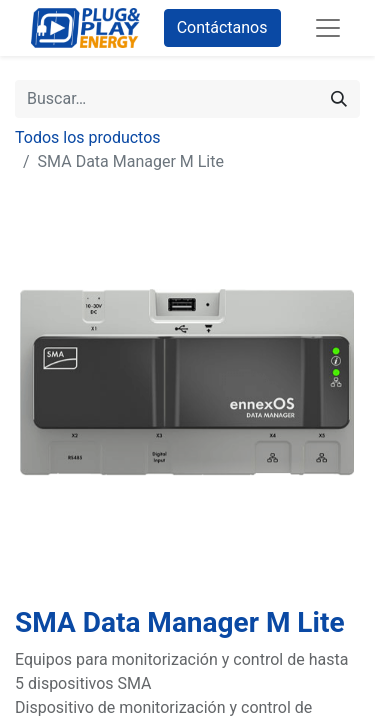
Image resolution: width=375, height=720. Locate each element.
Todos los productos (88, 137)
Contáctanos (222, 27)
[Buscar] (339, 99)
